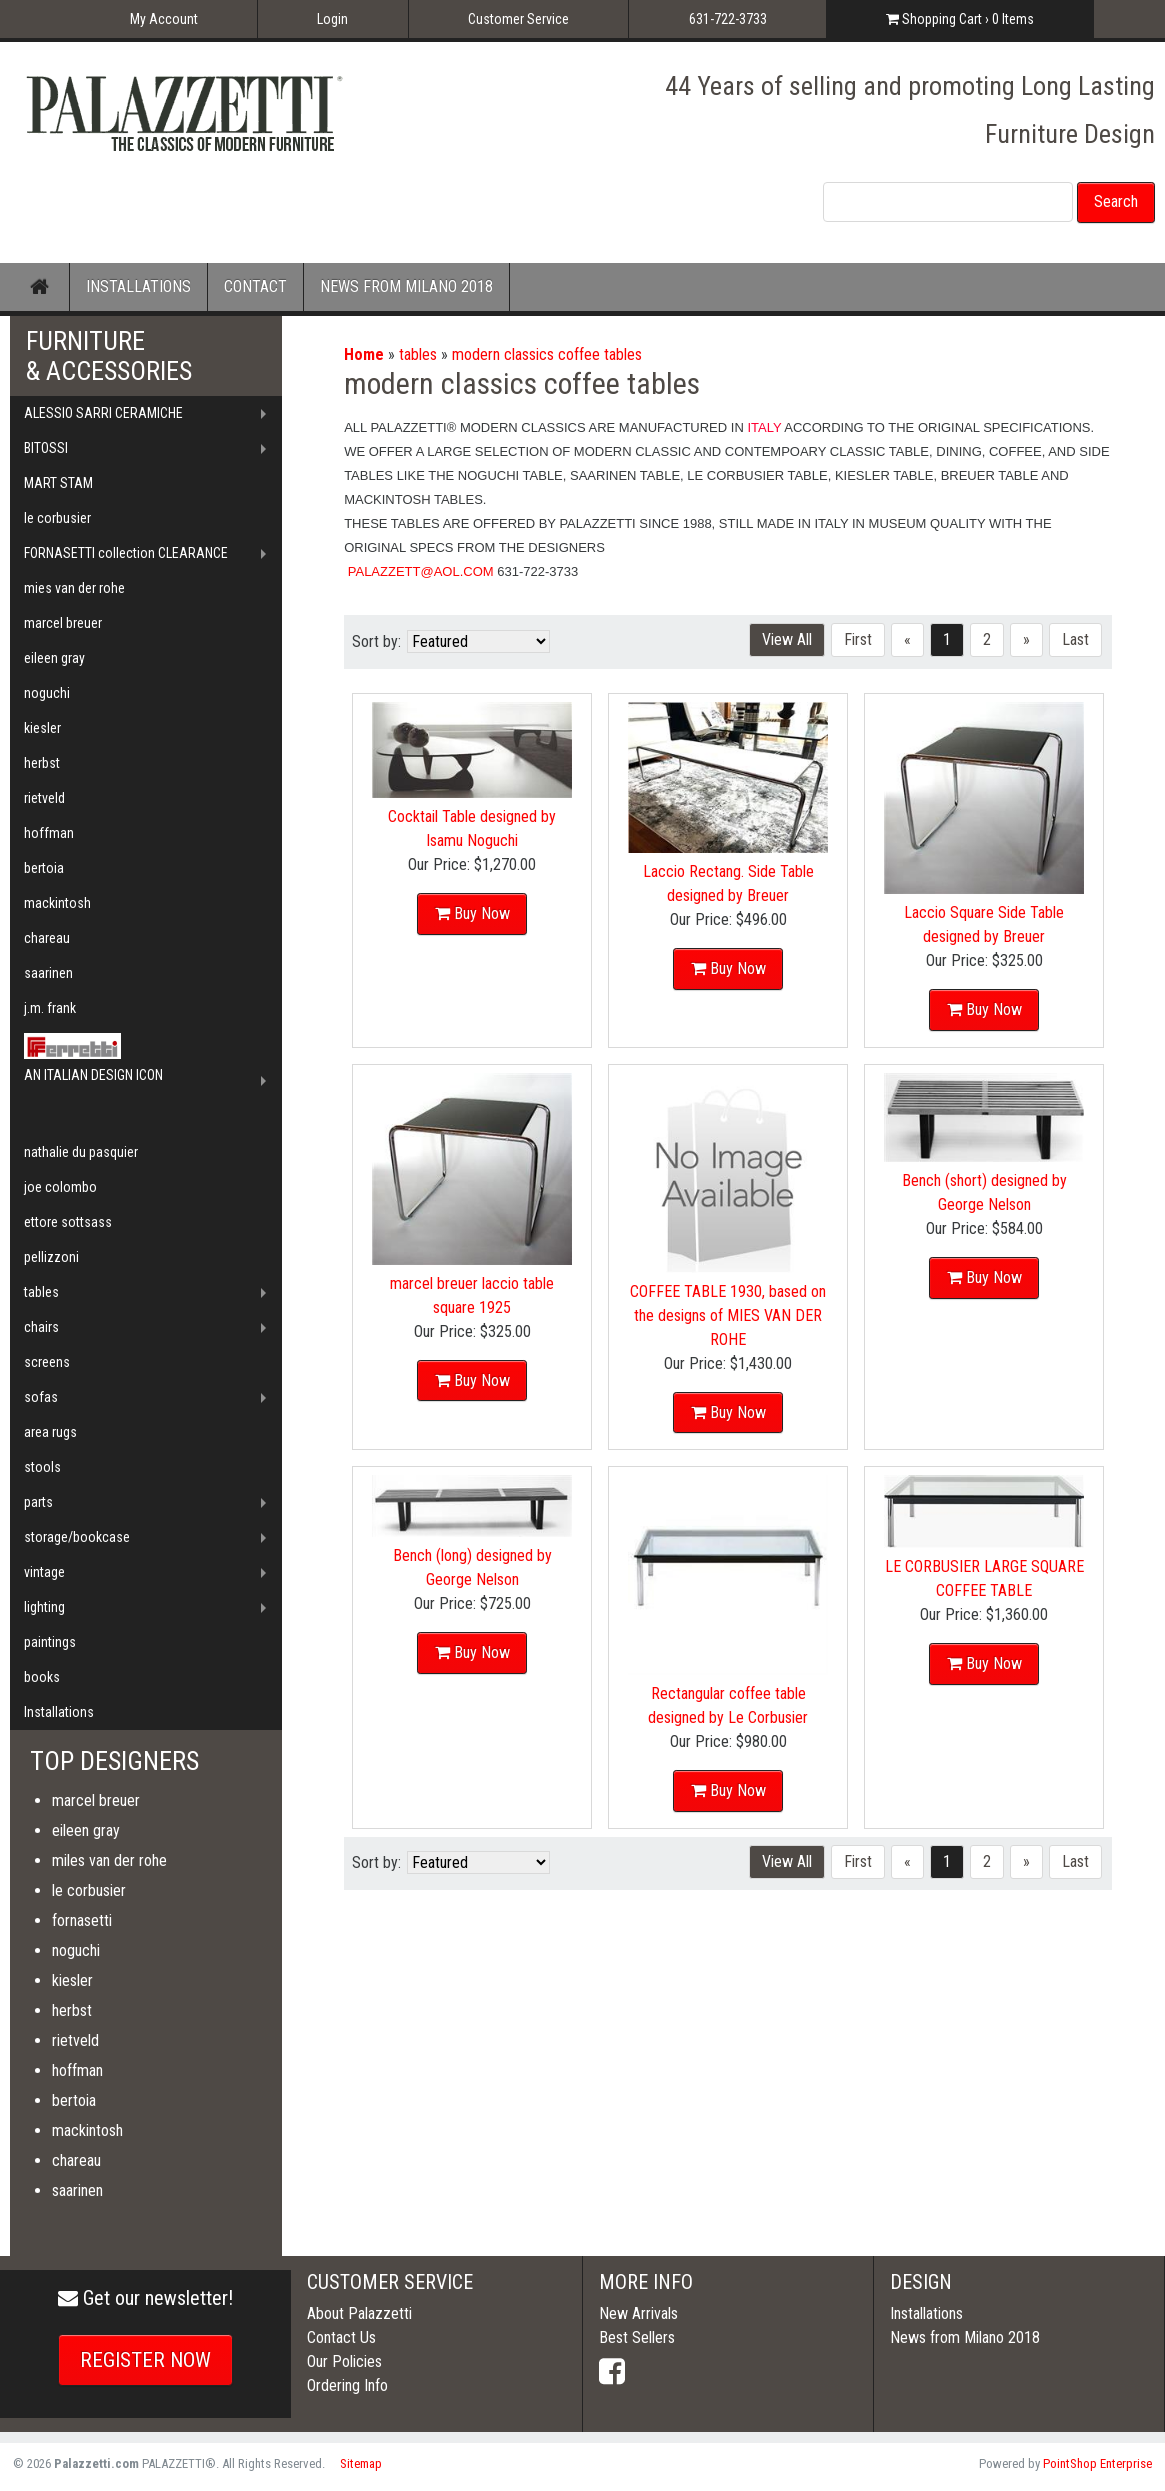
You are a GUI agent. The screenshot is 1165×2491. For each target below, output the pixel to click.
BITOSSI (46, 448)
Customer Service (518, 19)
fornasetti (82, 1920)
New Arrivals (638, 2313)
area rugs (50, 1432)
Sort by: (376, 641)
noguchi (47, 693)
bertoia (44, 868)
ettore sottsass (68, 1222)
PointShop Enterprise (1097, 2463)
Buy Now (482, 909)
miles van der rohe (109, 1860)
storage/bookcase (77, 1537)
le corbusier (57, 518)
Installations (59, 1712)
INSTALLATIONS (138, 286)
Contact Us (341, 2337)
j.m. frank (50, 1008)
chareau (47, 938)
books (42, 1677)
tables (418, 354)
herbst (42, 763)
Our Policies (344, 2361)
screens (47, 1362)
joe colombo (60, 1187)
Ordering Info (347, 2385)
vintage (44, 1572)
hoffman (49, 833)
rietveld (44, 798)
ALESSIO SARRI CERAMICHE (103, 413)
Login (332, 19)
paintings (50, 1642)
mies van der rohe (74, 588)
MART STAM (58, 483)
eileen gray (54, 658)
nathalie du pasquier (81, 1152)
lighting (44, 1607)
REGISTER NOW (145, 2360)
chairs (41, 1327)
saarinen (48, 973)
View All (787, 639)
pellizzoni (51, 1257)
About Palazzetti (359, 2313)
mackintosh (57, 903)
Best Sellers (637, 2337)
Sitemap (361, 2463)
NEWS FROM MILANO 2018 (406, 286)
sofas (41, 1397)
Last (1075, 639)
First (858, 639)
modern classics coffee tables (547, 354)
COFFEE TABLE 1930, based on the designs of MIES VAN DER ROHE (728, 1311)
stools (42, 1467)
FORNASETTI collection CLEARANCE (126, 553)
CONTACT (255, 286)
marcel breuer (63, 623)
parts (38, 1502)
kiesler (42, 728)
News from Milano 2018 (965, 2337)
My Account (164, 19)
